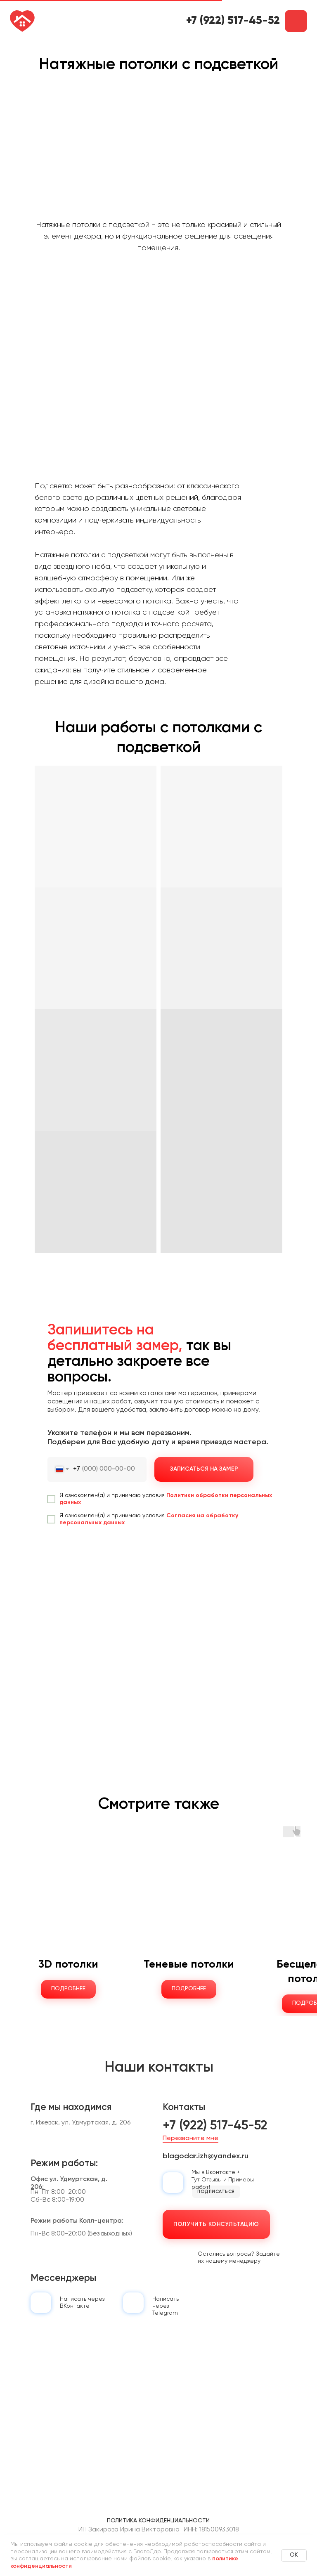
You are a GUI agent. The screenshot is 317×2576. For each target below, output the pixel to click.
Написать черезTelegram (165, 2306)
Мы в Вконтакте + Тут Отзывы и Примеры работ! (223, 2179)
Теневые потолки (189, 1964)
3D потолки (68, 1964)
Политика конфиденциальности (158, 2521)
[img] (41, 2302)
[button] (296, 21)
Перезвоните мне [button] (190, 2138)
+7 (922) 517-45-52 (233, 21)
